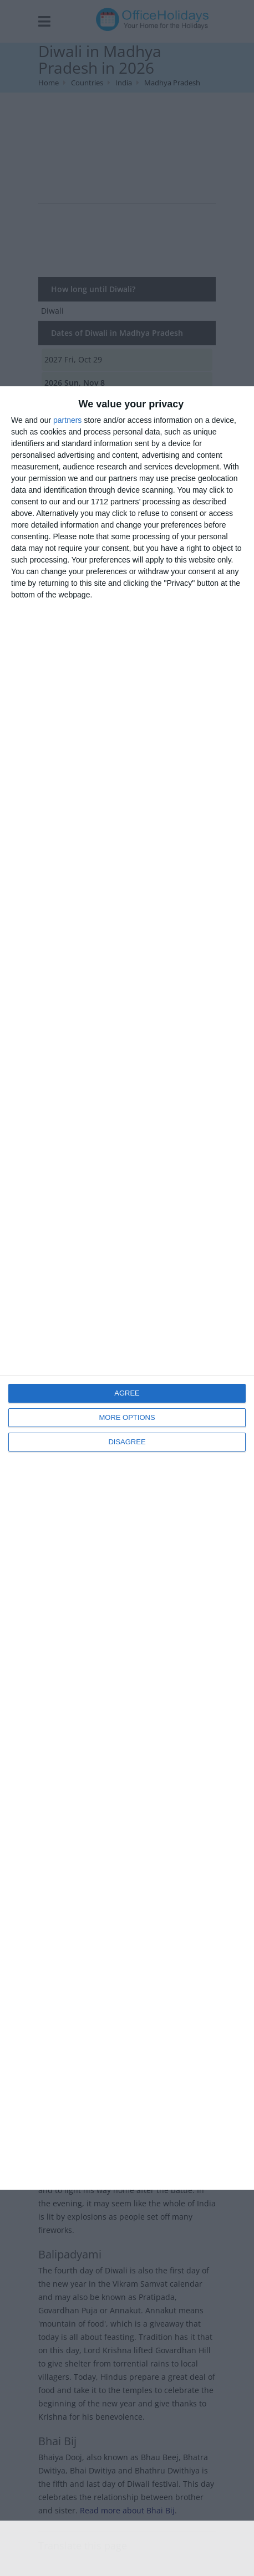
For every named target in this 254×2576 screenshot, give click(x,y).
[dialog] (127, 1288)
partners (67, 420)
